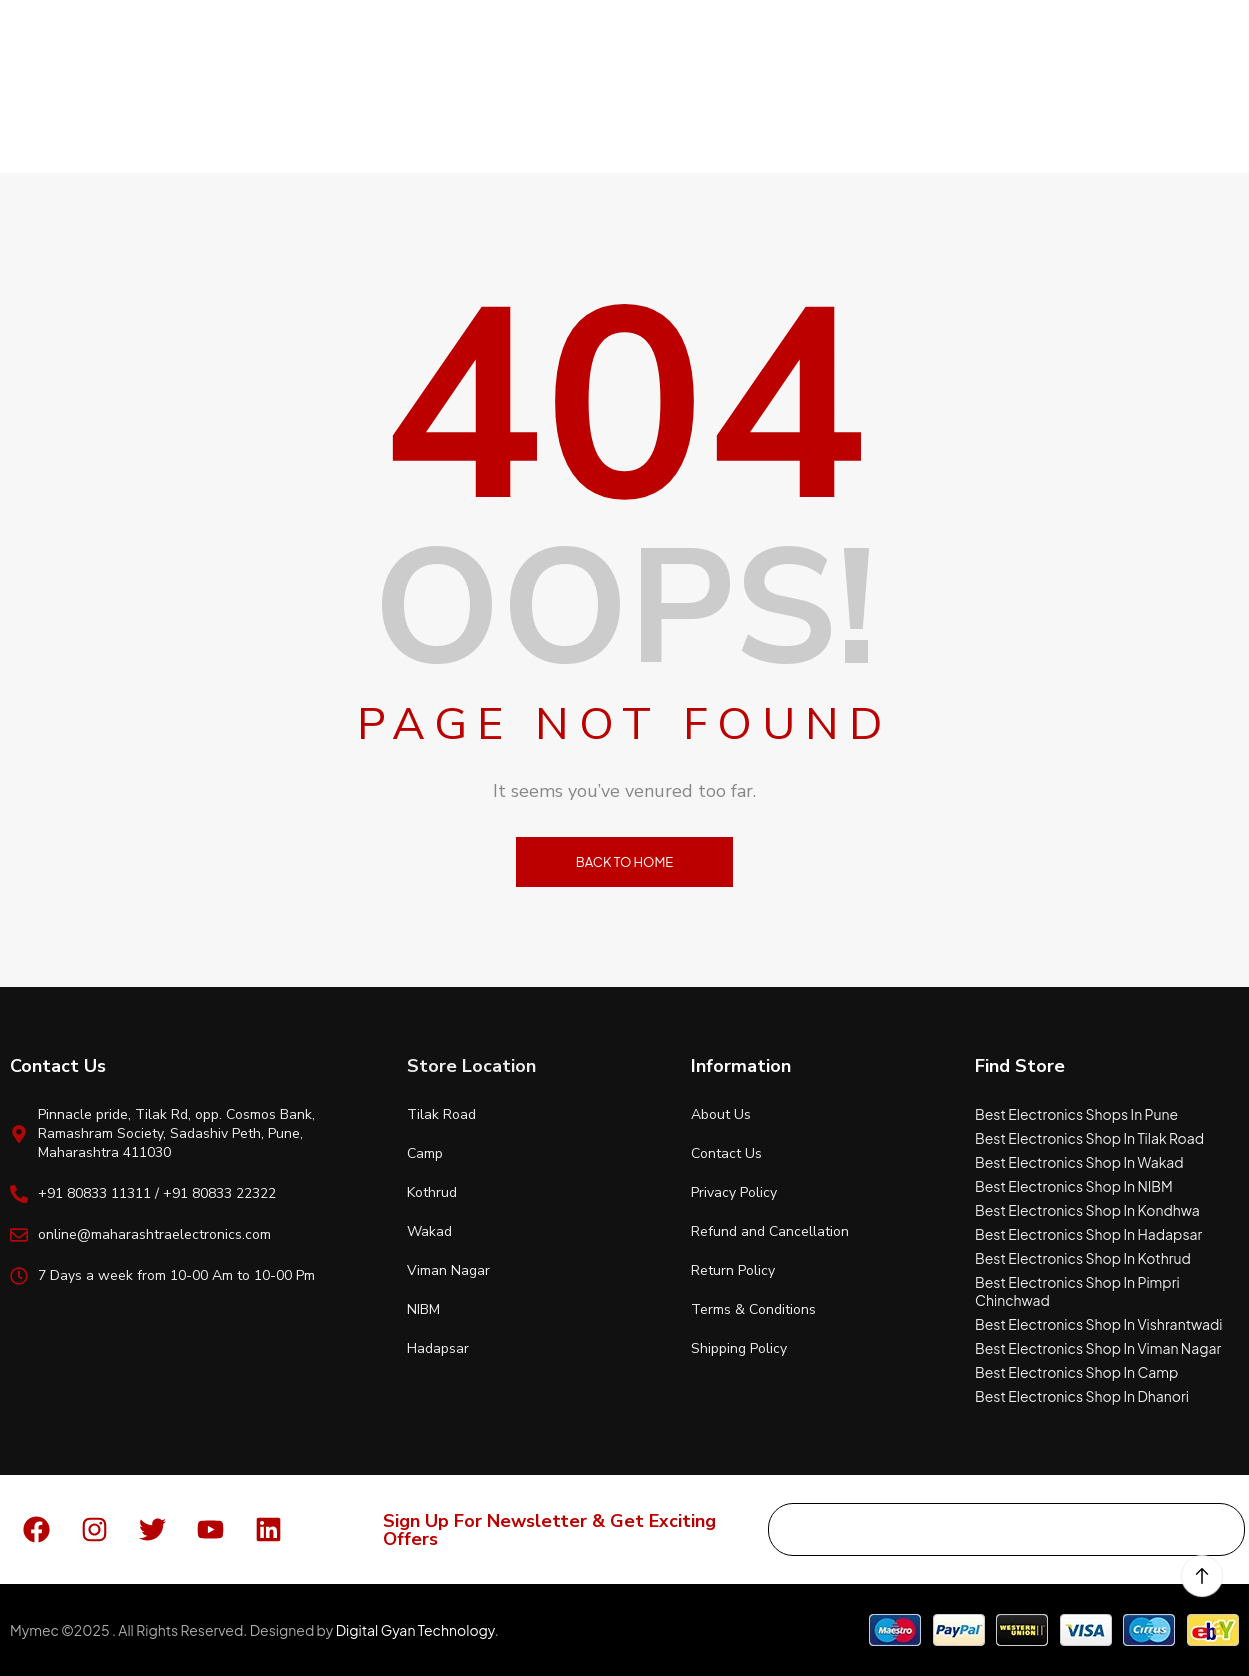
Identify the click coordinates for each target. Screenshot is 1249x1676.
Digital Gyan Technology (415, 1630)
